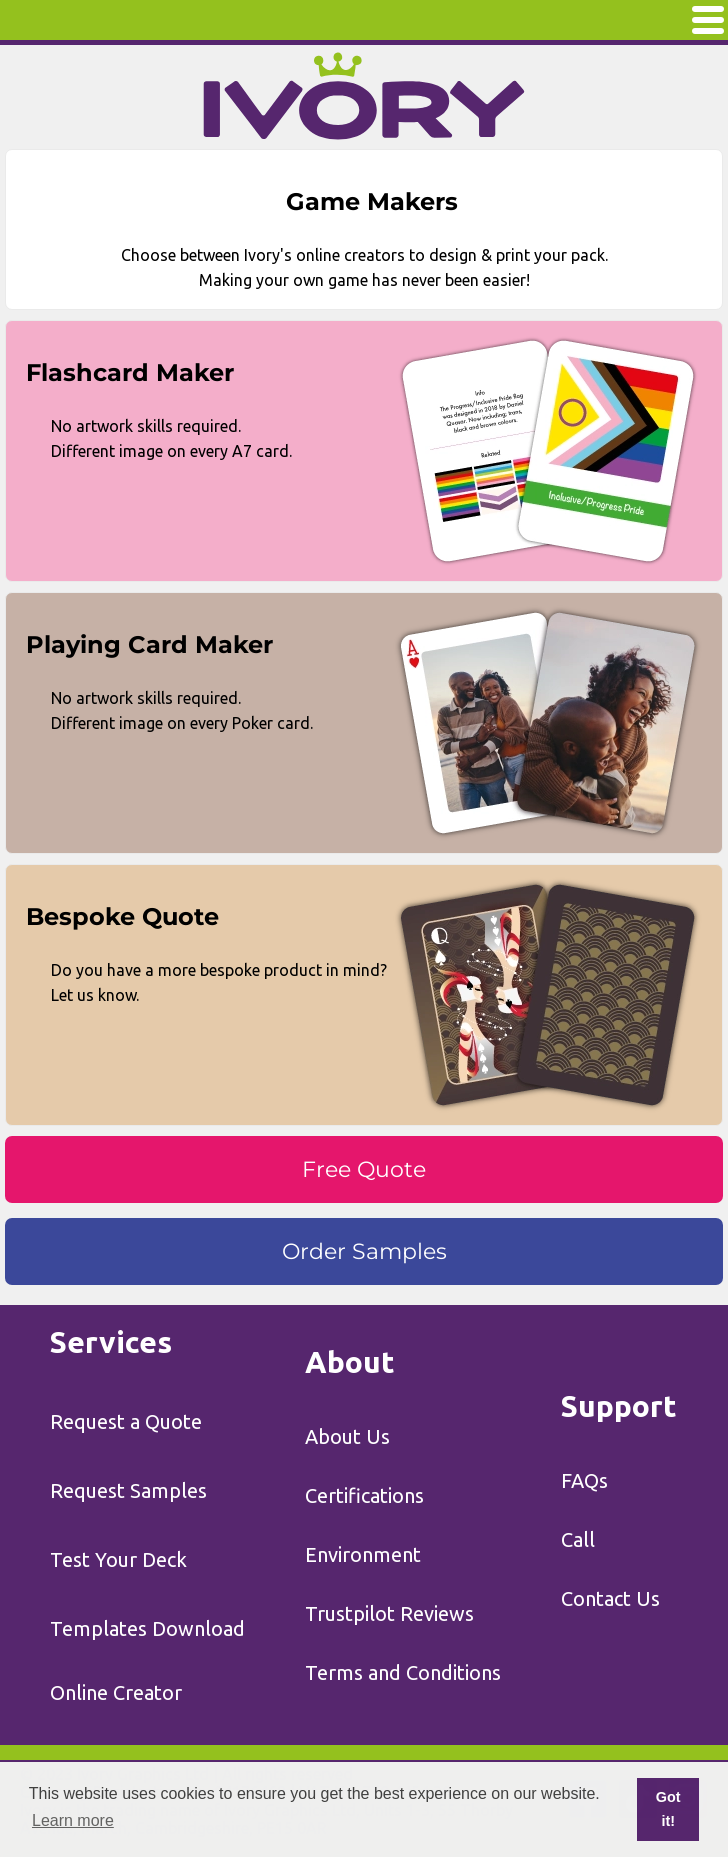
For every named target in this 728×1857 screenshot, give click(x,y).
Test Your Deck (118, 1559)
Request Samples (128, 1490)
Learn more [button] (73, 1820)
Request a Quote (126, 1421)
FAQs (584, 1480)
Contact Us (610, 1598)
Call (578, 1539)
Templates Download (147, 1628)
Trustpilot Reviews (389, 1613)
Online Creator (116, 1692)
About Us (347, 1436)
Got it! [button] (668, 1809)
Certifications (364, 1495)
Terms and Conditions (403, 1672)
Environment (363, 1554)
